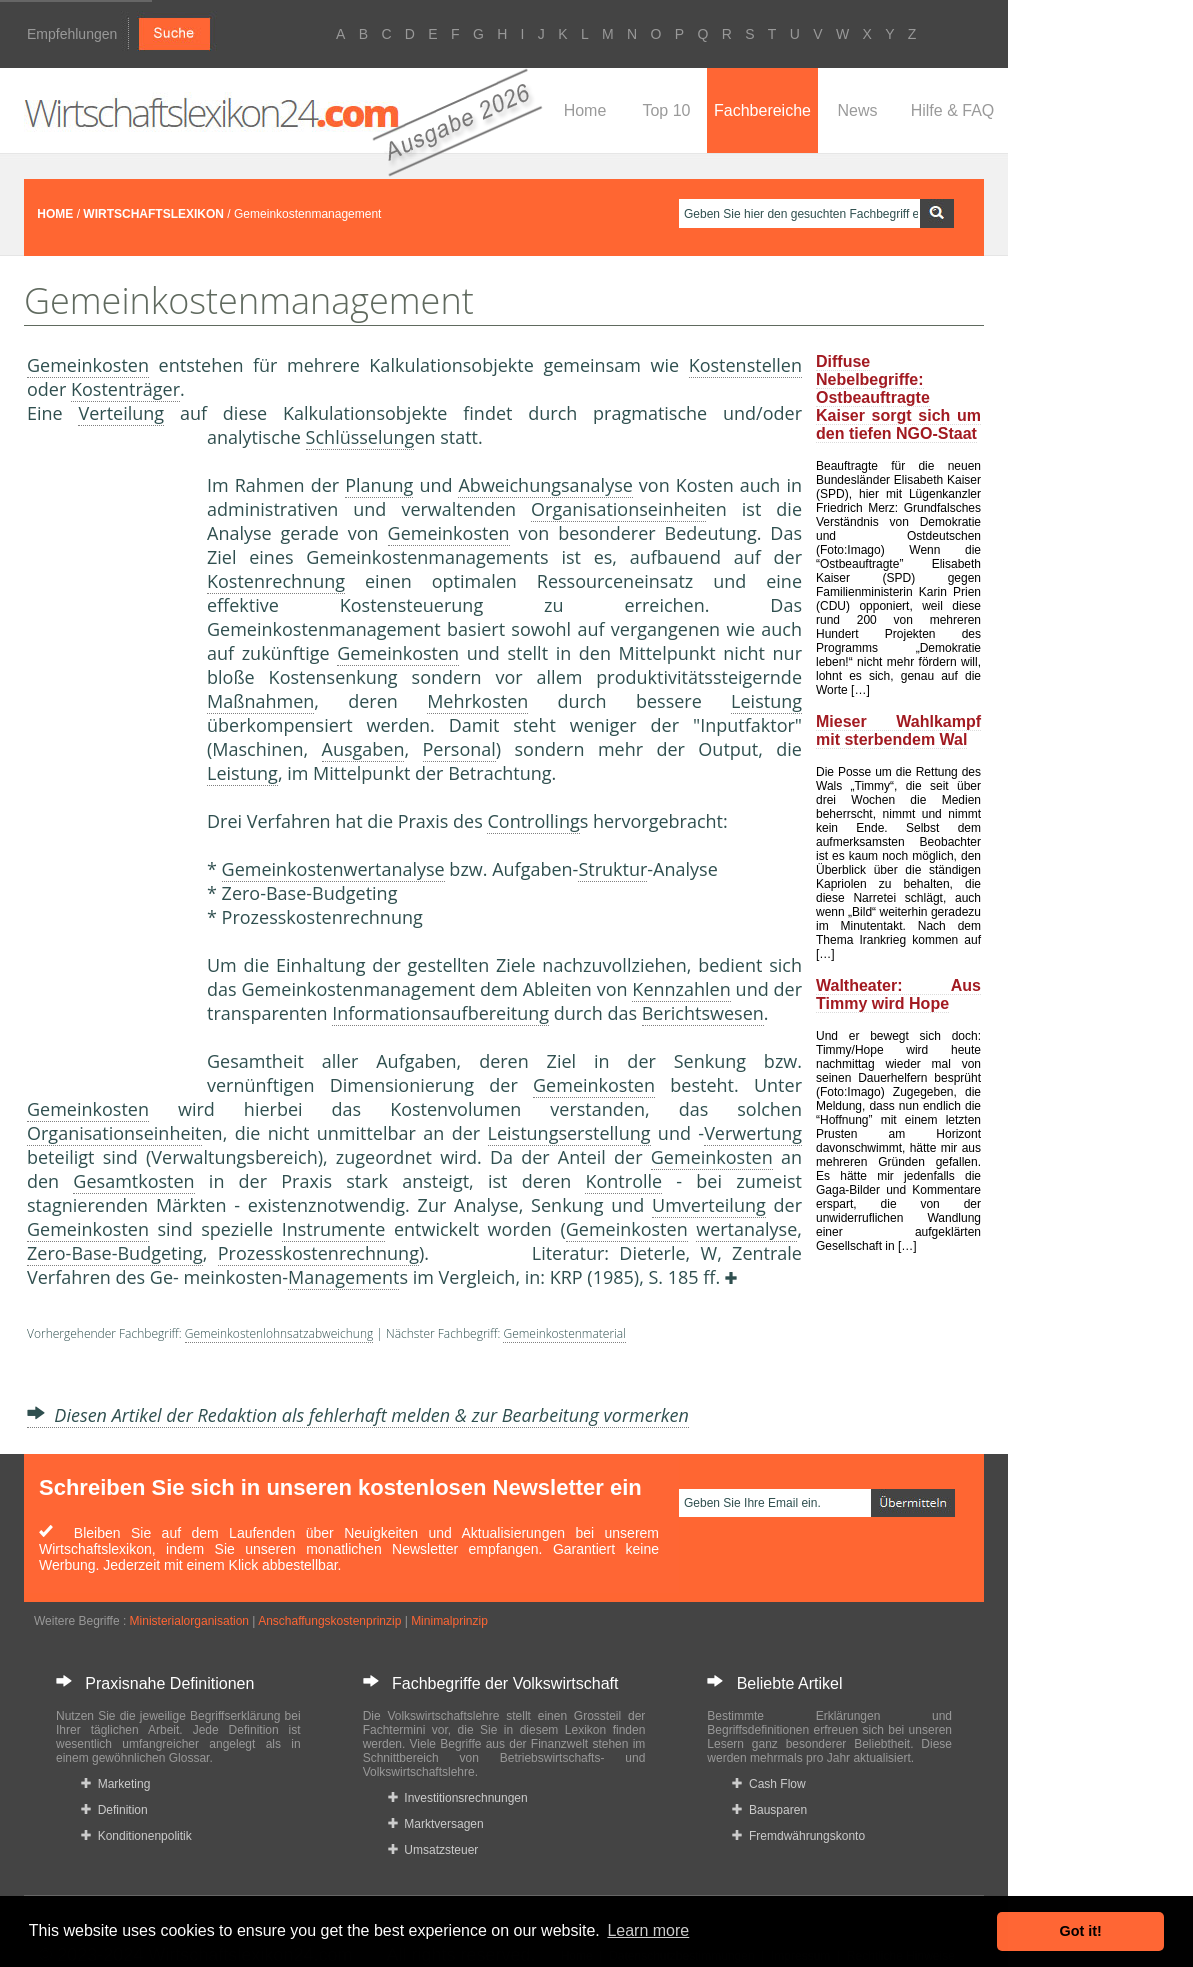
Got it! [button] (1081, 1931)
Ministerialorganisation (189, 1621)
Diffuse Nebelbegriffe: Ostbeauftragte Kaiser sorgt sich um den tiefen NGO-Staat (898, 397)
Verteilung (121, 413)
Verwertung (753, 1133)
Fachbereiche (762, 110)
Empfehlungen (72, 34)
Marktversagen (436, 1824)
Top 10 (666, 110)
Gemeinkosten (88, 365)
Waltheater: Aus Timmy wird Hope (898, 994)
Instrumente (334, 1229)
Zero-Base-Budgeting (115, 1253)
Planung (379, 485)
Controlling (533, 821)
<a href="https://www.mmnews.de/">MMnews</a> (107, 758)
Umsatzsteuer (433, 1850)
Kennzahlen (681, 989)
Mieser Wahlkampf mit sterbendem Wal (898, 730)
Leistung (766, 701)
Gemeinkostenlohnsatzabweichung (279, 1333)
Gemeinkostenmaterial (564, 1333)
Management (343, 1277)
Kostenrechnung (276, 581)
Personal (459, 749)
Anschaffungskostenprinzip (329, 1621)
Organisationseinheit (618, 509)
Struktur (612, 869)
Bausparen (769, 1810)
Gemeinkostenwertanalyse (333, 869)
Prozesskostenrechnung (318, 1253)
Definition (114, 1810)
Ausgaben (363, 749)
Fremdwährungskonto (798, 1836)
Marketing (115, 1784)
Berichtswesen (703, 1013)
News (857, 110)
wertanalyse (746, 1229)
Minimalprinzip (449, 1621)
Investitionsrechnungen (458, 1798)
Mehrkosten (477, 701)
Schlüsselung (360, 437)
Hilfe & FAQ (953, 110)
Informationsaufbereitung (440, 1013)
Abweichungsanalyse (545, 485)
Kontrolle (623, 1181)
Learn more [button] (648, 1930)
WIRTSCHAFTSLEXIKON (153, 214)
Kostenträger (125, 389)
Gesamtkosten (133, 1181)
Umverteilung (709, 1205)
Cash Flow (768, 1784)
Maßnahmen (260, 701)
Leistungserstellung (569, 1133)
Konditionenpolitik (136, 1836)
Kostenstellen (745, 365)
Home (585, 110)
